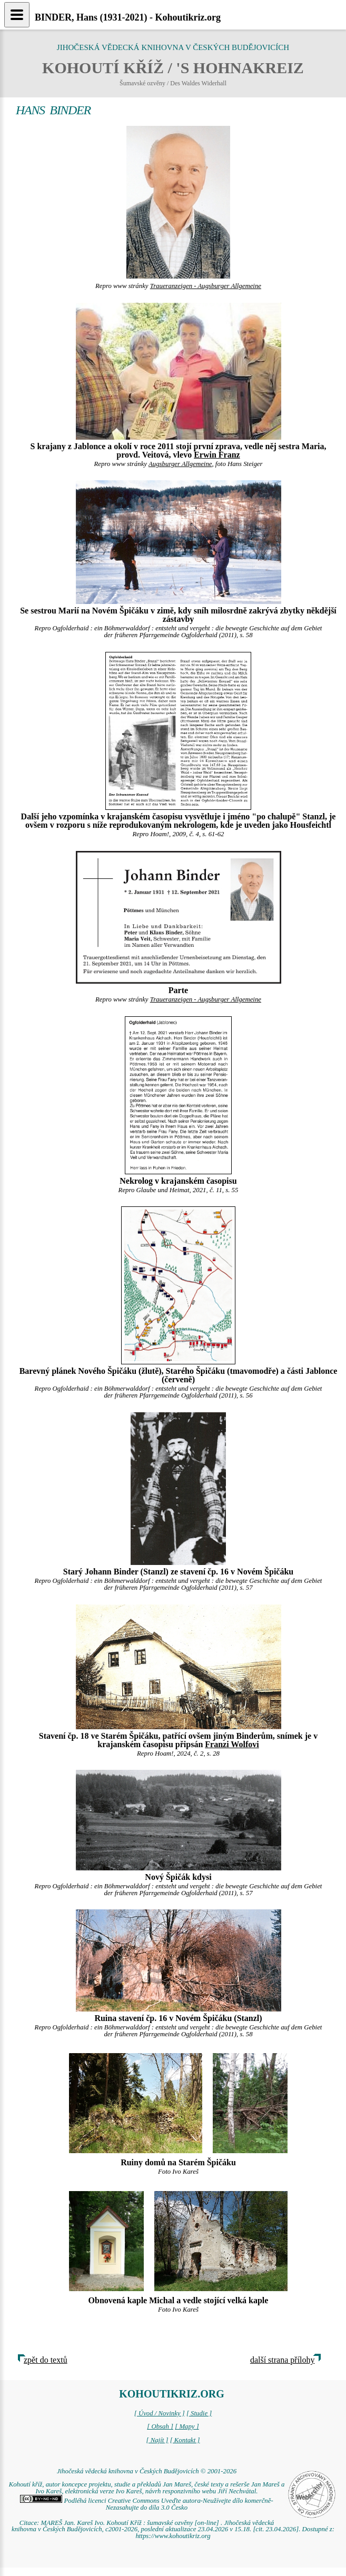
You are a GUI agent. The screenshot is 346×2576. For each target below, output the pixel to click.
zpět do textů (45, 2359)
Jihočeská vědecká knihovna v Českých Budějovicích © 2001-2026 (146, 2471)
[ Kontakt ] (185, 2440)
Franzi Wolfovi (232, 1744)
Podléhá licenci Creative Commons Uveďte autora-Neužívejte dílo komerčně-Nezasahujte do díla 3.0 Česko (146, 2504)
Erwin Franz (217, 454)
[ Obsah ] (160, 2426)
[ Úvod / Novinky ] (159, 2413)
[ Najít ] (157, 2440)
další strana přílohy (282, 2359)
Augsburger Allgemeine (180, 464)
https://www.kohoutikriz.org (172, 2536)
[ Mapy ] (187, 2426)
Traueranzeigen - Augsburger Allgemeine (205, 286)
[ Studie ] (199, 2413)
